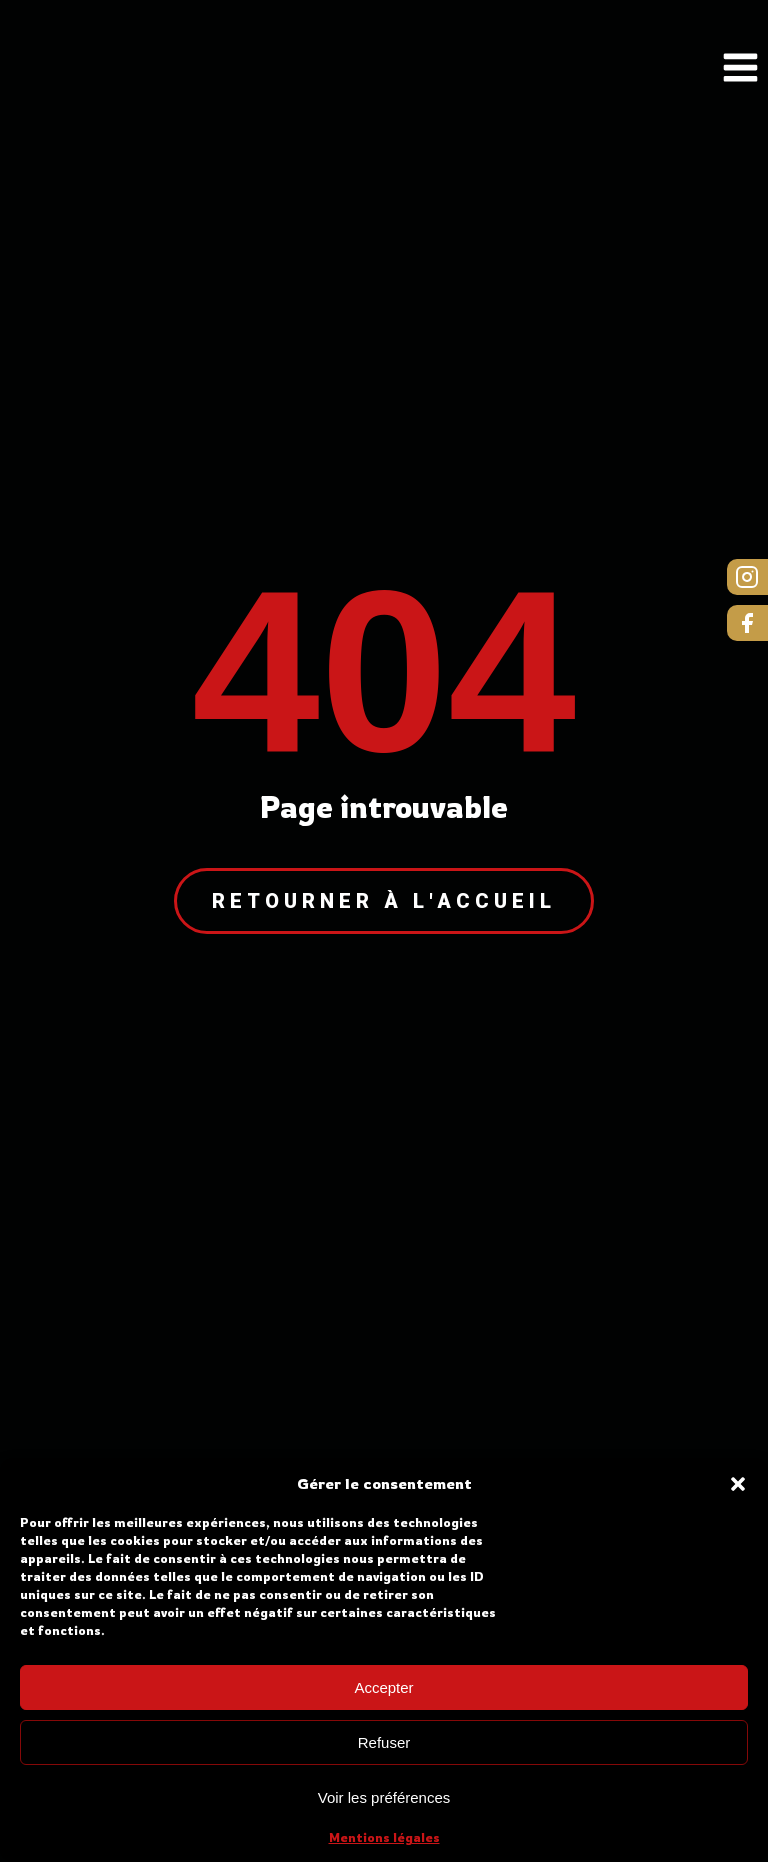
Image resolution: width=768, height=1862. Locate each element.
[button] (738, 1484)
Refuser (384, 1742)
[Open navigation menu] (740, 70)
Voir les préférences (384, 1797)
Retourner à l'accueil (384, 901)
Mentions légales (384, 1837)
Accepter (383, 1687)
